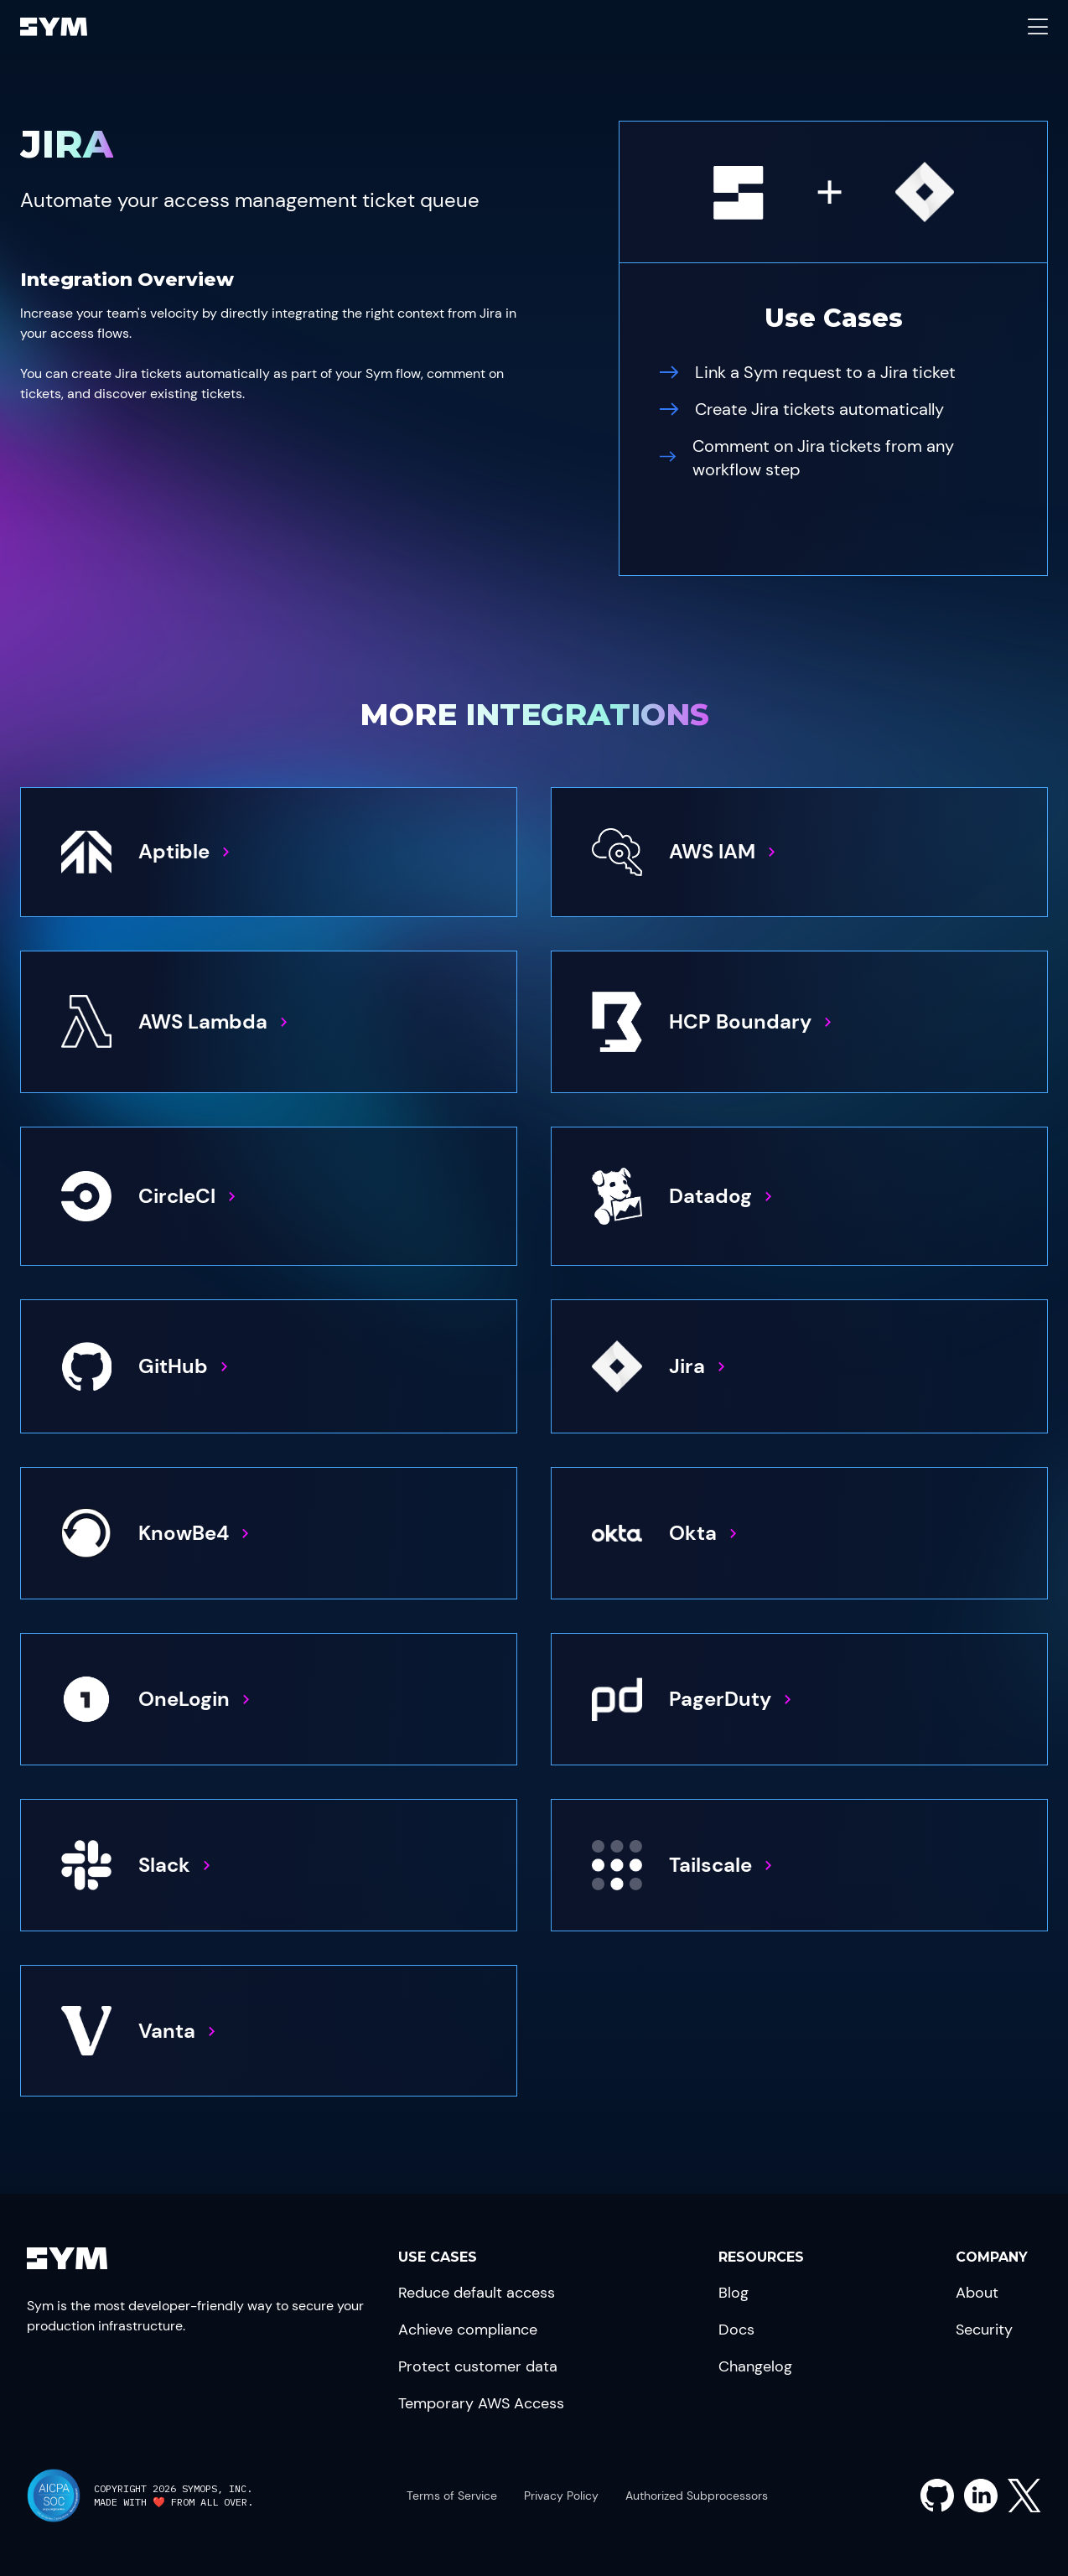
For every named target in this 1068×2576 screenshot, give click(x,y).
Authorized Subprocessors (696, 2495)
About (977, 2293)
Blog (733, 2293)
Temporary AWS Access (481, 2403)
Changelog (755, 2366)
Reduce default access (476, 2293)
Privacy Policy (561, 2495)
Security (984, 2329)
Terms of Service (452, 2495)
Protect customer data (477, 2366)
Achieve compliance (467, 2329)
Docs (736, 2329)
